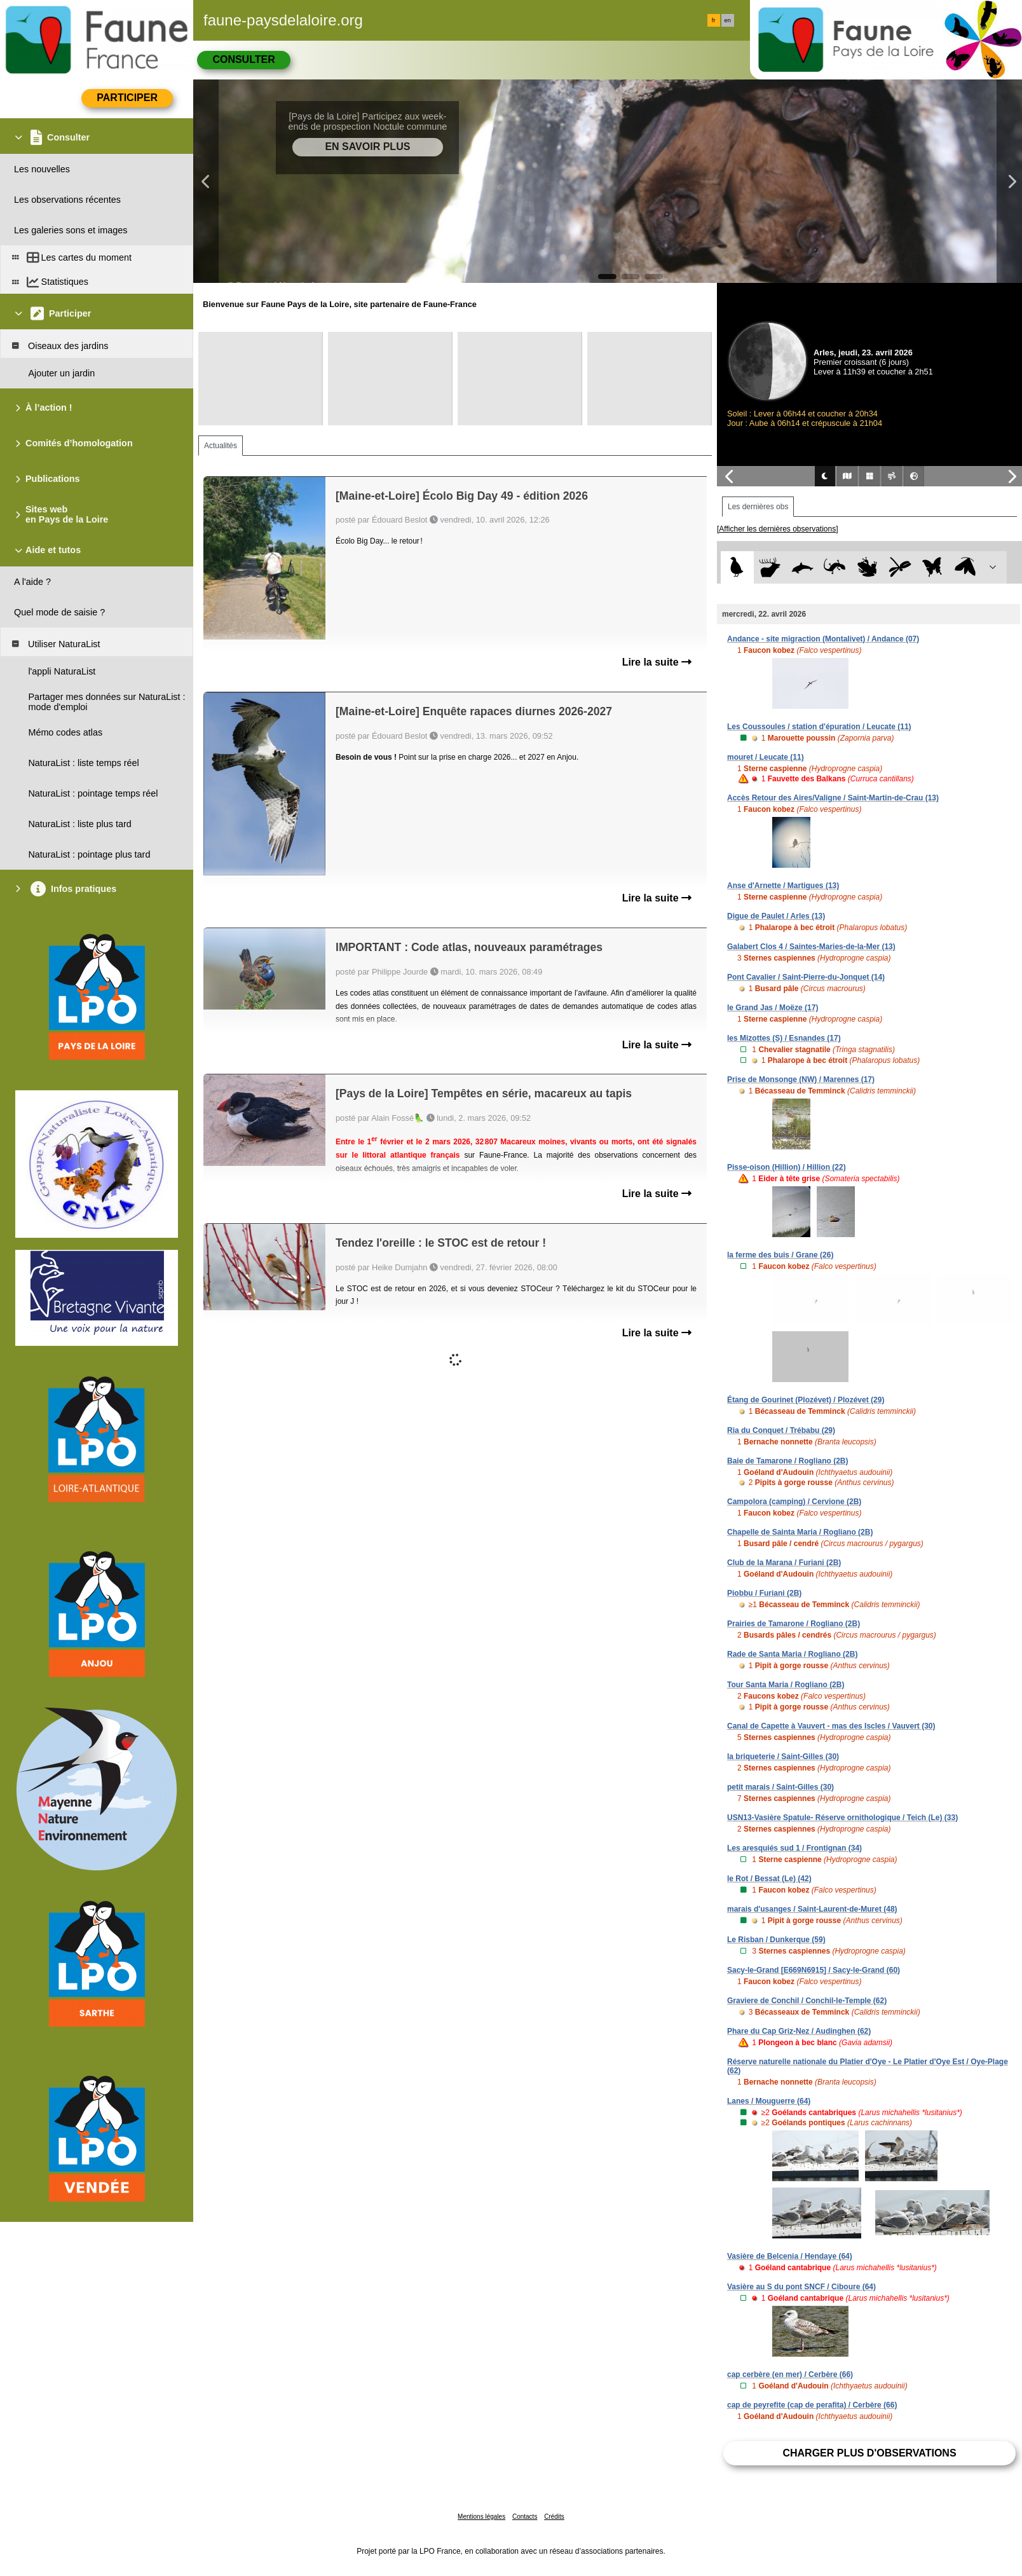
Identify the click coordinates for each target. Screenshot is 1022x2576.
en (728, 20)
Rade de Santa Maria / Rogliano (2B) (792, 1654)
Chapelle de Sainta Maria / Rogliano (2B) (800, 1532)
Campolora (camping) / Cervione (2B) (794, 1501)
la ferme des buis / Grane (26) (780, 1254)
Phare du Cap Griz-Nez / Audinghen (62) (799, 2031)
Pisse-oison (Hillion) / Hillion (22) (786, 1167)
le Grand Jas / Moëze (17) (772, 1007)
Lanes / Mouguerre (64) (768, 2101)
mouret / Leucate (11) (765, 757)
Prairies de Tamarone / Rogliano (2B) (793, 1623)
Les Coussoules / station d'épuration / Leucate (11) (819, 726)
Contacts (524, 2516)
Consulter (243, 59)
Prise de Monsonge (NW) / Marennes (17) (801, 1079)
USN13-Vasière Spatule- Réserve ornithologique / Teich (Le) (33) (842, 1817)
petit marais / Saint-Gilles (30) (780, 1787)
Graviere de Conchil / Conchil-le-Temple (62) (807, 2000)
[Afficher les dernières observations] (777, 528)
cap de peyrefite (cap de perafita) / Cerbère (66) (812, 2405)
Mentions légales (481, 2516)
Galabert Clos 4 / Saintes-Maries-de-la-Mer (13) (811, 946)
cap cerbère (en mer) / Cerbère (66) (790, 2374)
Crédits (554, 2516)
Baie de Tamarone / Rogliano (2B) (787, 1460)
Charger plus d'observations (869, 2453)
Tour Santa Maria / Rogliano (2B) (785, 1684)
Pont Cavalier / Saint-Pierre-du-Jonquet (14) (806, 977)
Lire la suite (657, 662)
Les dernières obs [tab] (758, 506)
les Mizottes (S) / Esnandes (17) (784, 1038)
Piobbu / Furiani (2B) (764, 1593)
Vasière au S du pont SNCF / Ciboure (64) (801, 2286)
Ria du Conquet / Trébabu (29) (781, 1430)
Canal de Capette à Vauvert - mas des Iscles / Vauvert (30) (831, 1726)
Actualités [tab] (220, 445)
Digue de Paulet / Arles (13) (776, 916)
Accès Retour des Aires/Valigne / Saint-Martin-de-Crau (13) (833, 797)
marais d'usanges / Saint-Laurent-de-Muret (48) (812, 1909)
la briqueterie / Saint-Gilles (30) (783, 1756)
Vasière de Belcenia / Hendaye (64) (789, 2256)
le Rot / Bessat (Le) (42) (769, 1878)
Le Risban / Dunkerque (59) (776, 1939)
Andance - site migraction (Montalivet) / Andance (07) (823, 638)
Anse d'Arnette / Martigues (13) (783, 885)
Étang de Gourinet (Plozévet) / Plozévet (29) (805, 1399)
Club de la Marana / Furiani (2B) (784, 1562)
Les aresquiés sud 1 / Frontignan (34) (794, 1848)
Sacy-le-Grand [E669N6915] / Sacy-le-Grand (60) (813, 1970)
